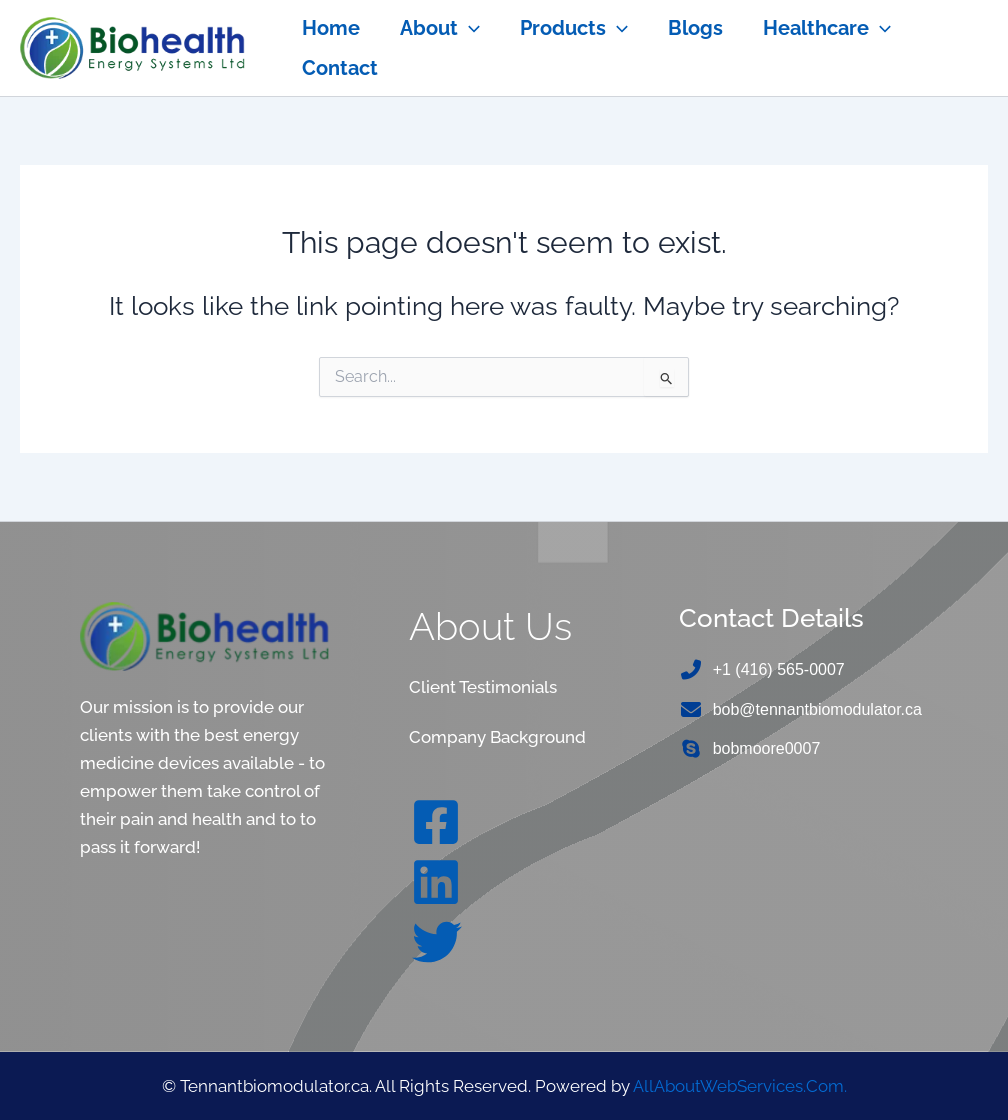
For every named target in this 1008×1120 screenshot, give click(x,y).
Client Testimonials (483, 687)
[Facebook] (436, 820)
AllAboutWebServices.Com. (740, 1085)
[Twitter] (437, 940)
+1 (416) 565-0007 (779, 669)
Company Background (497, 736)
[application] (469, 28)
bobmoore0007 (767, 749)
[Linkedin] (436, 880)
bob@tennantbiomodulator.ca (817, 709)
